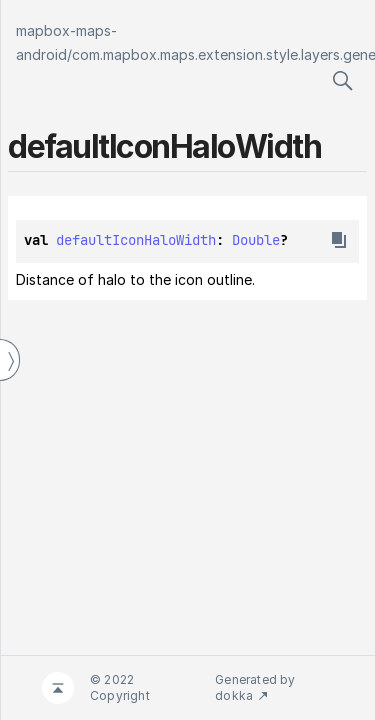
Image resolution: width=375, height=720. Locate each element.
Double (256, 240)
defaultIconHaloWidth (136, 240)
